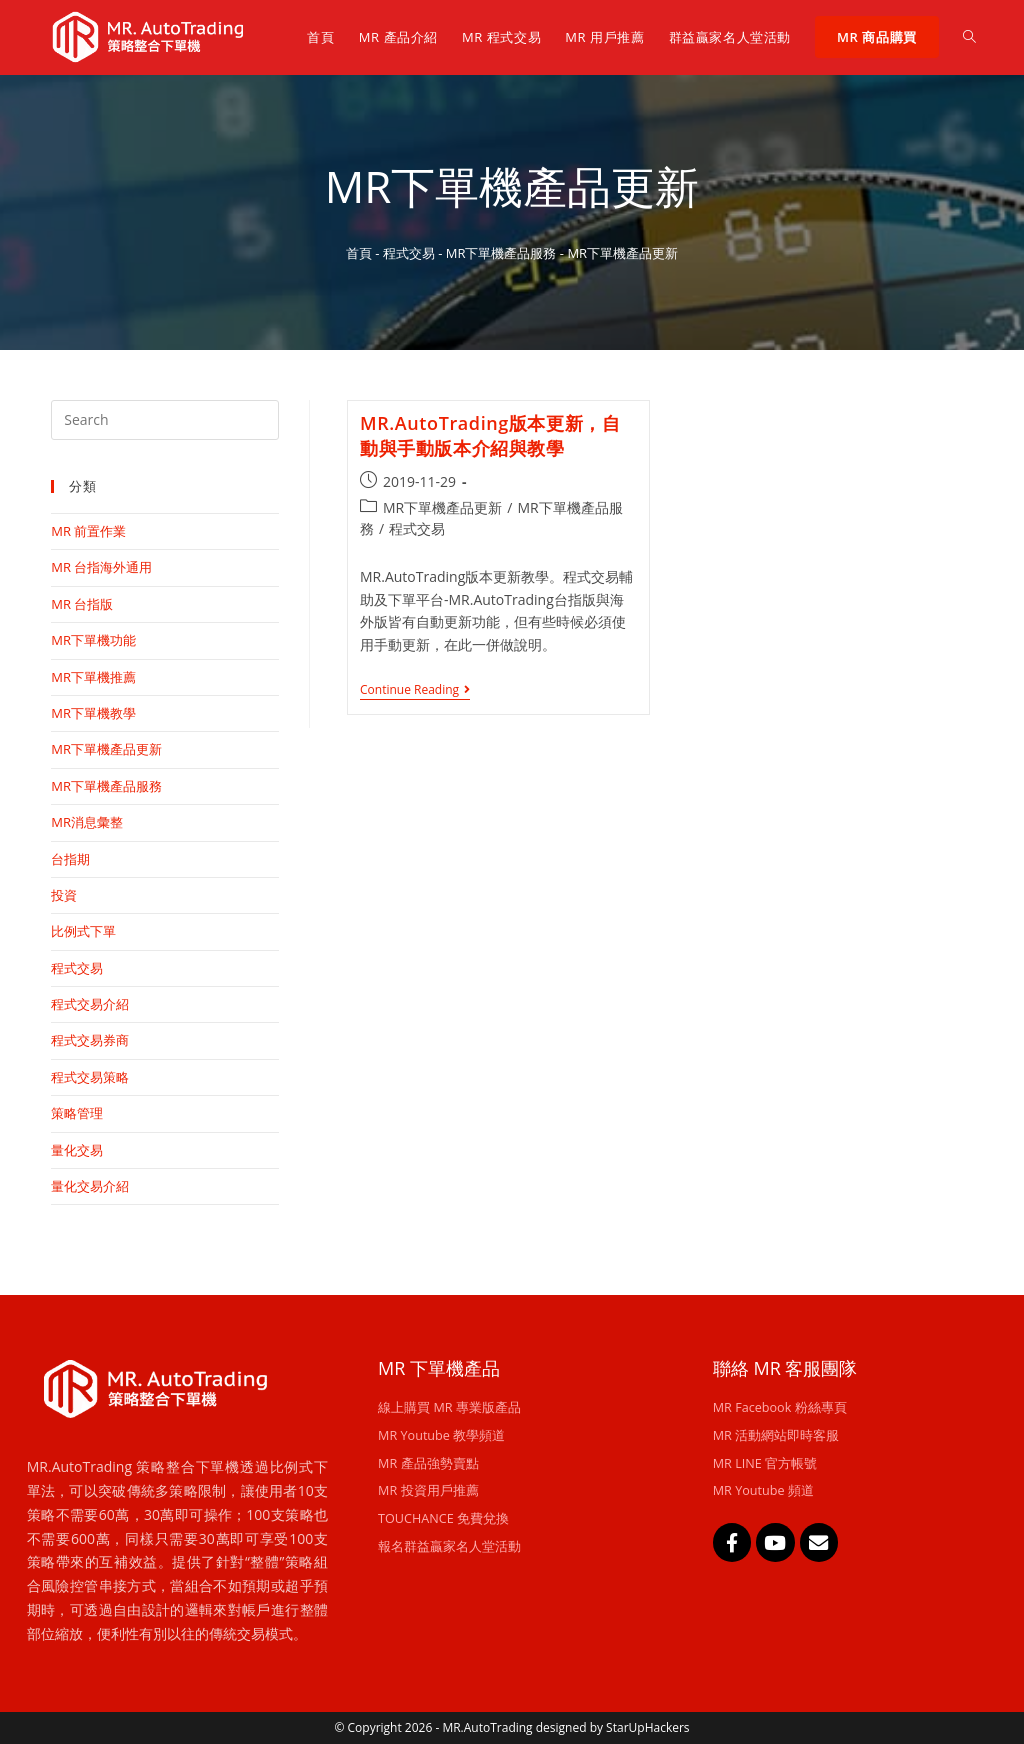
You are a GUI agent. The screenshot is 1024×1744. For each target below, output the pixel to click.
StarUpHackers (647, 1727)
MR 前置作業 (88, 531)
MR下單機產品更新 (442, 507)
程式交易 (409, 253)
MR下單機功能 (93, 640)
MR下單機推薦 (93, 677)
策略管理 (77, 1113)
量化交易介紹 (90, 1186)
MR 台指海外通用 (101, 567)
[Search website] (969, 37)
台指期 (70, 859)
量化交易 (77, 1150)
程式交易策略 (90, 1077)
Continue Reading (415, 690)
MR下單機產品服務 (501, 253)
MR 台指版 (82, 604)
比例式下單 (83, 931)
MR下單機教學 (93, 713)
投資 (64, 895)
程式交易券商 (90, 1040)
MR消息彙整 (87, 822)
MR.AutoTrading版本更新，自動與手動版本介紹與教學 (490, 435)
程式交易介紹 (90, 1004)
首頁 (359, 253)
